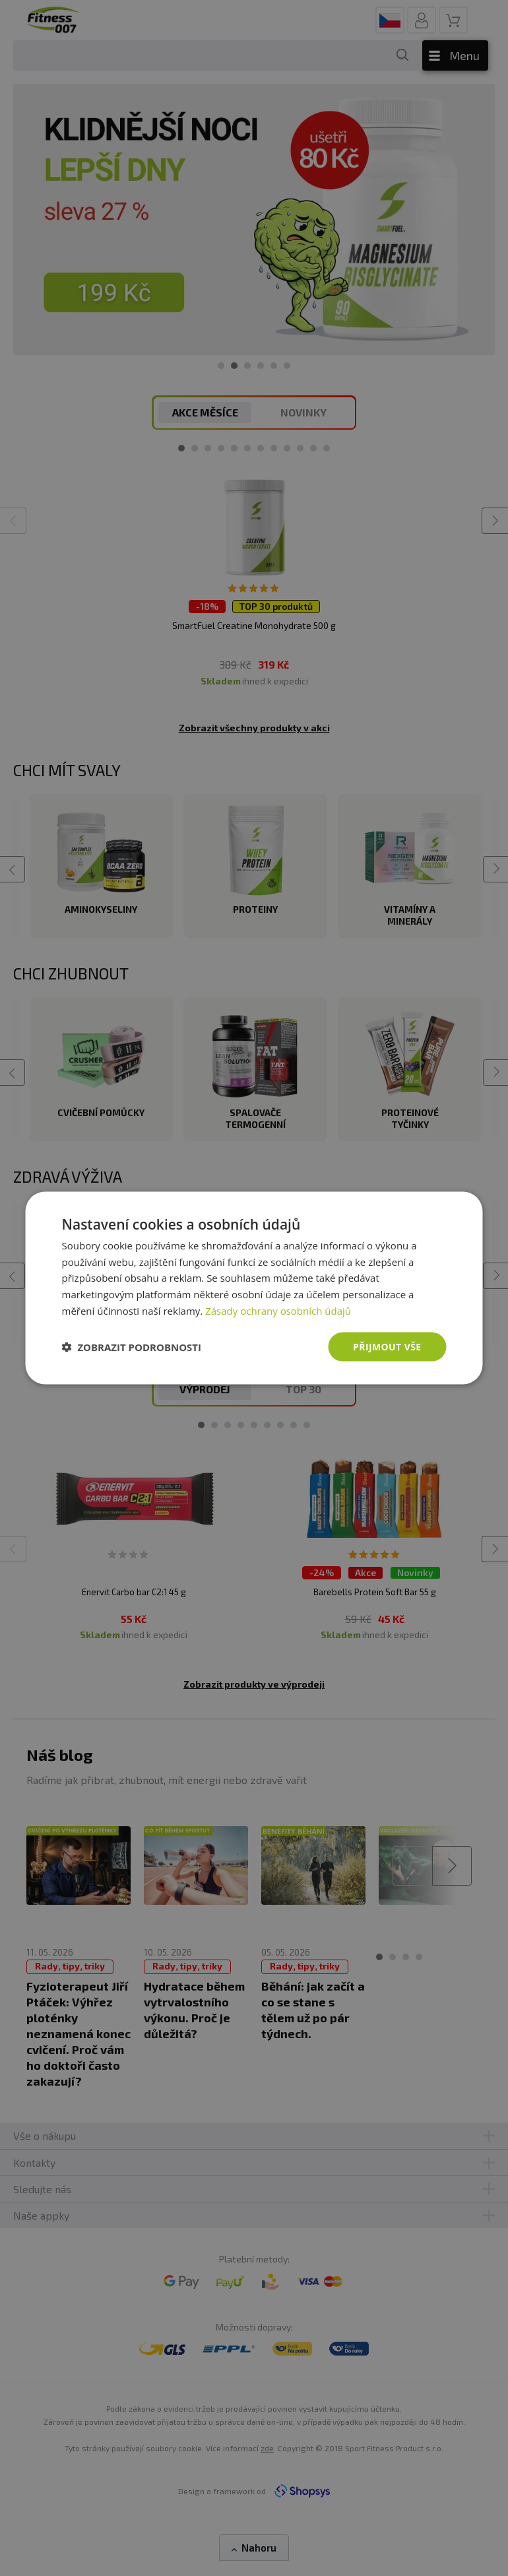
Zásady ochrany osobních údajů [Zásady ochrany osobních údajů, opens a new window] (278, 1310)
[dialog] (254, 1288)
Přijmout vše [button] (387, 1346)
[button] (132, 1347)
